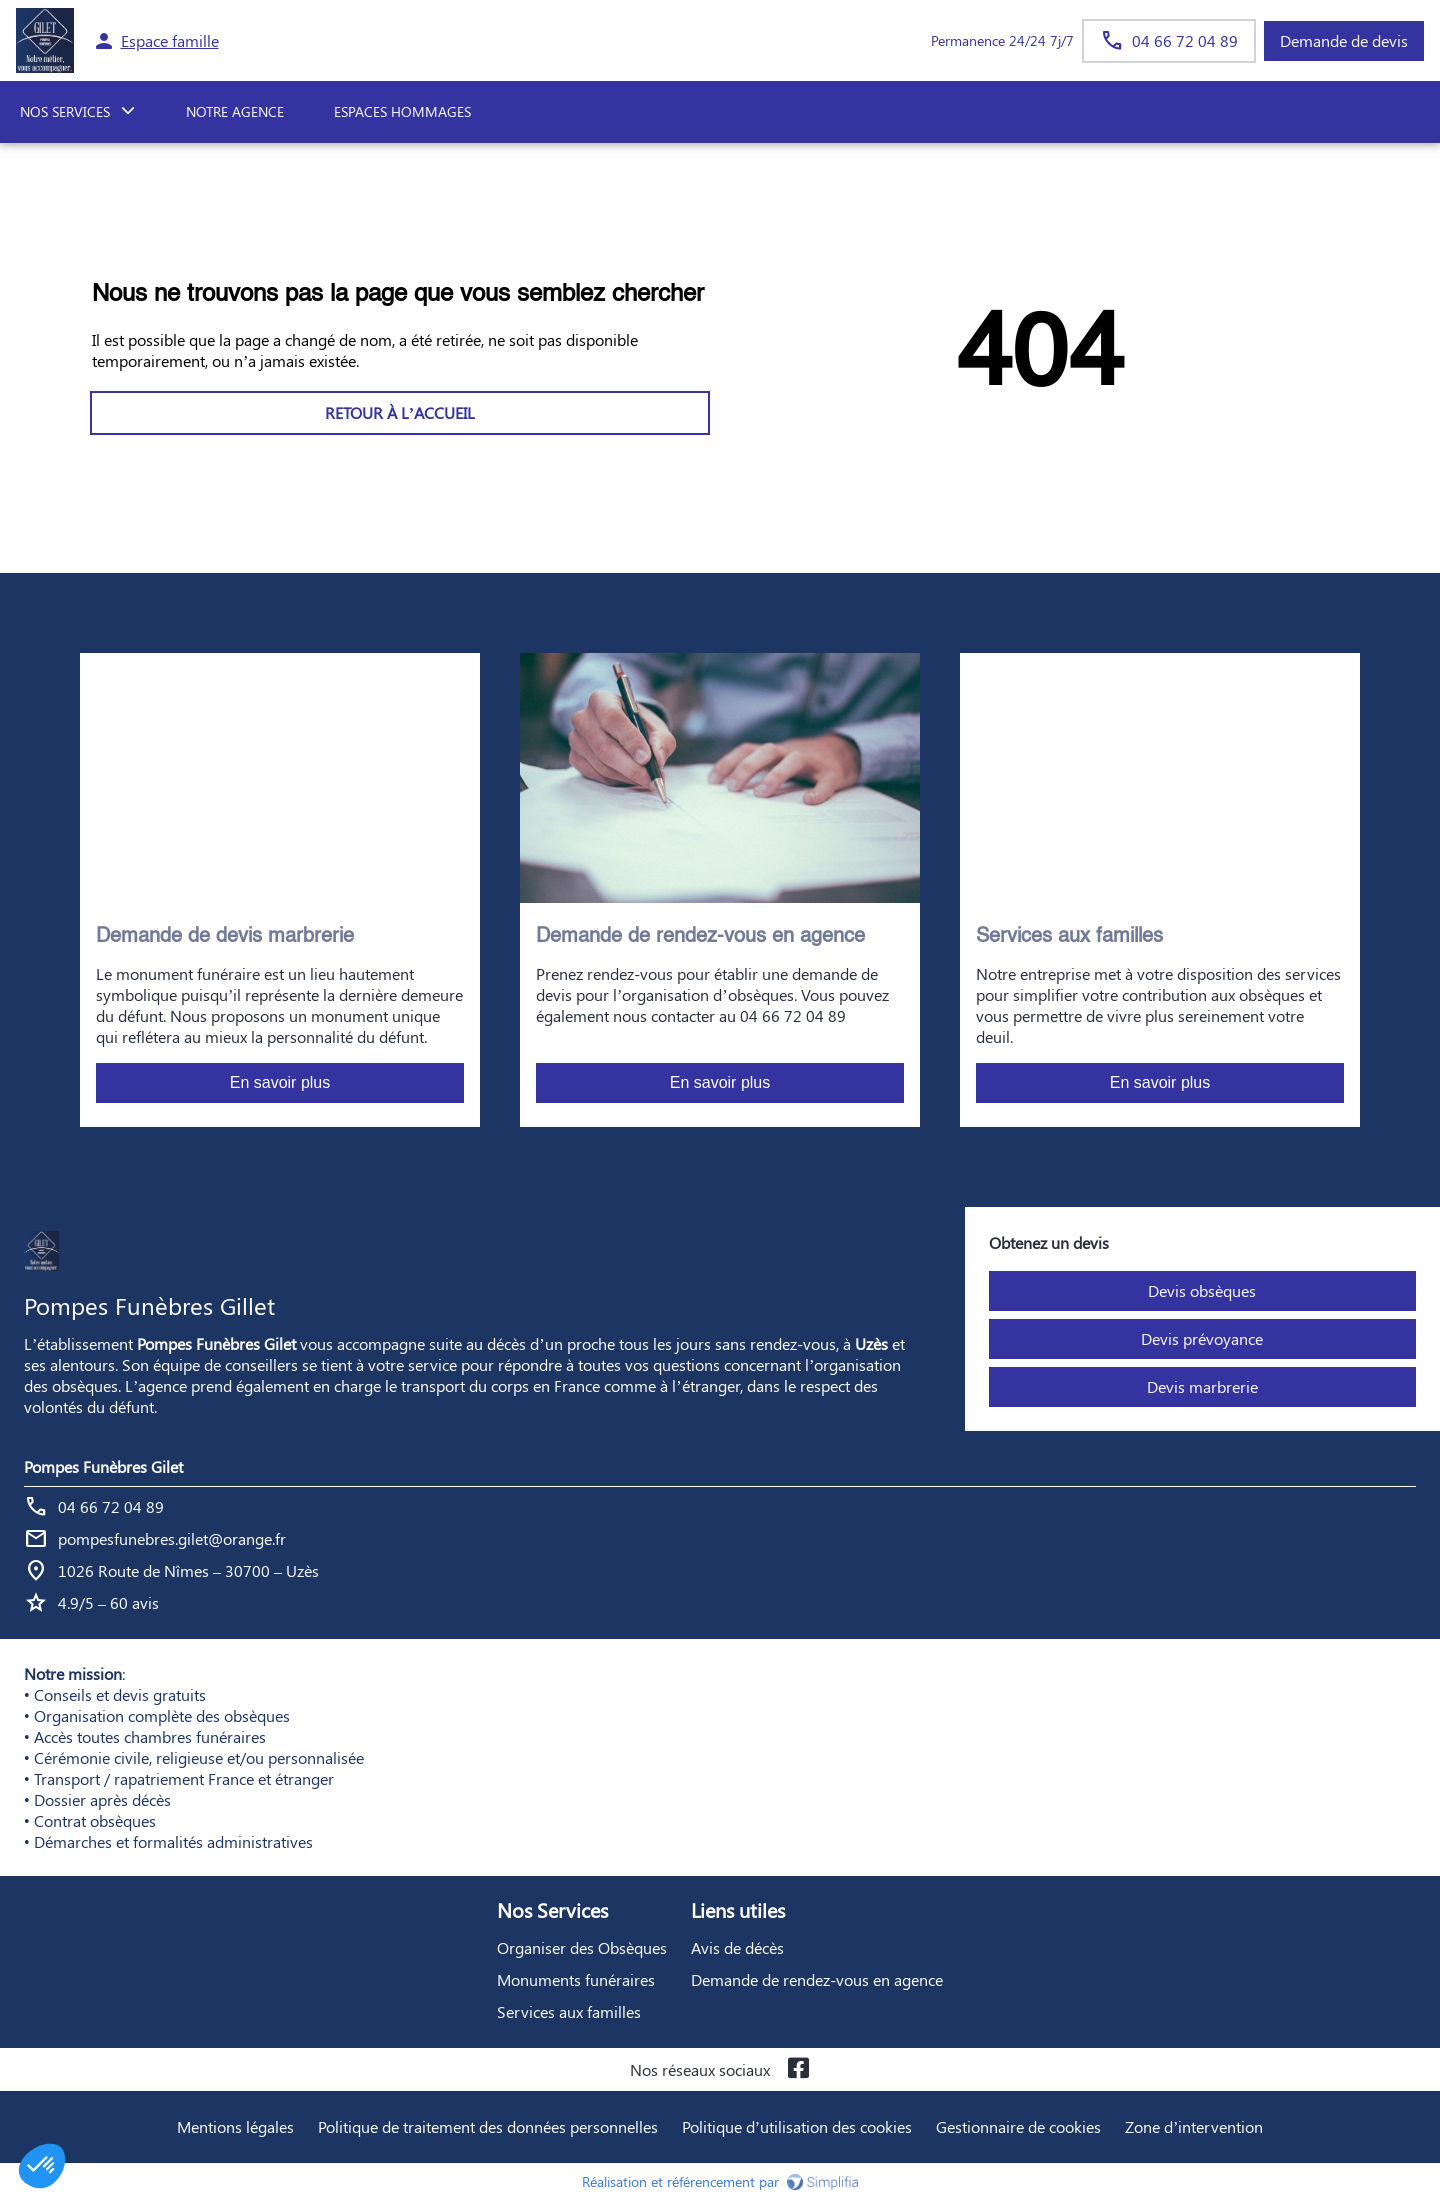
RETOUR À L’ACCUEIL (400, 412)
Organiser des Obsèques (582, 1947)
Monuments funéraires (576, 1979)
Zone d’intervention (1194, 2126)
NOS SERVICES (65, 111)
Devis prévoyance (1202, 1338)
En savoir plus (280, 1082)
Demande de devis (1344, 40)
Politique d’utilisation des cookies (797, 2126)
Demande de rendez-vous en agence (817, 1979)
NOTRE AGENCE (235, 111)
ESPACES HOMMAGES (402, 111)
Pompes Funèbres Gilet (103, 1466)
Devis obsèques (1202, 1290)
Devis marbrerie (1202, 1386)
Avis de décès (737, 1947)
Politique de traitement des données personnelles (488, 2126)
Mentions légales (235, 2126)
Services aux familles (569, 2011)
